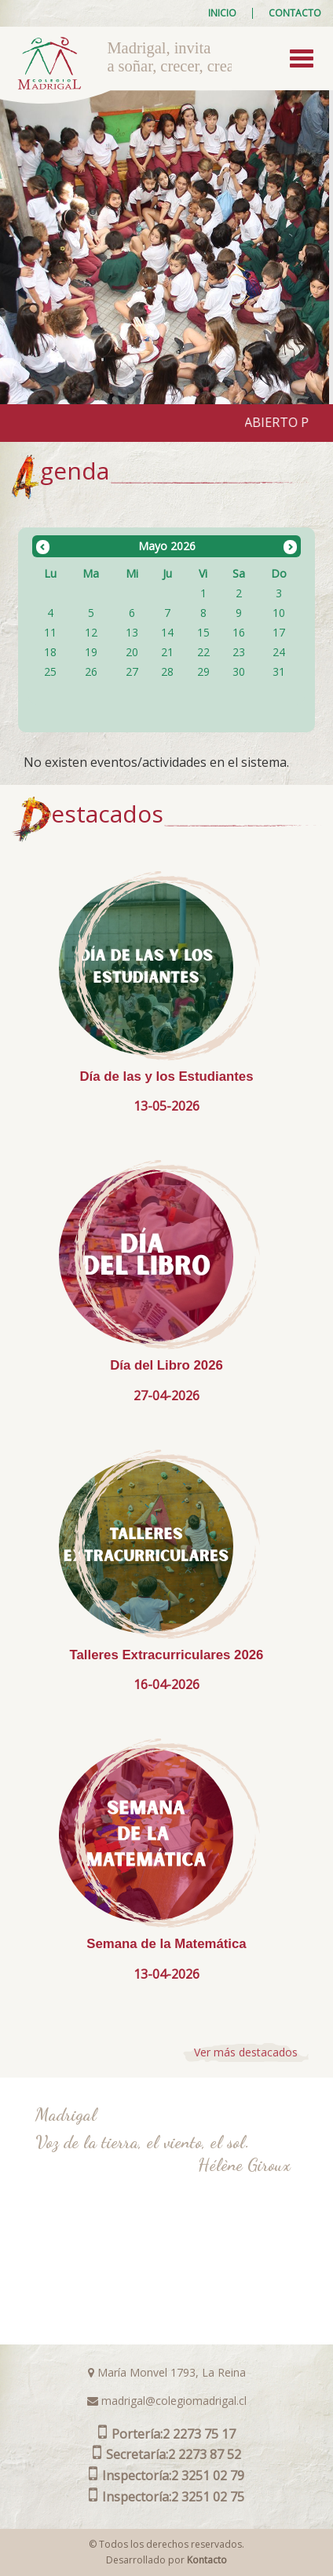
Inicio (222, 13)
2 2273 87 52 (167, 2454)
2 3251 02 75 (166, 2496)
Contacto (295, 13)
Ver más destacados (246, 2052)
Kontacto (207, 2560)
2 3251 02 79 (166, 2475)
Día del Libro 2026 (166, 1365)
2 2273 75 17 (167, 2434)
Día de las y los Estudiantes (166, 1076)
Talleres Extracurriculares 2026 (167, 1654)
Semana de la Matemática (166, 1943)
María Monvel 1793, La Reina (167, 2372)
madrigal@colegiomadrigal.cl (167, 2400)
